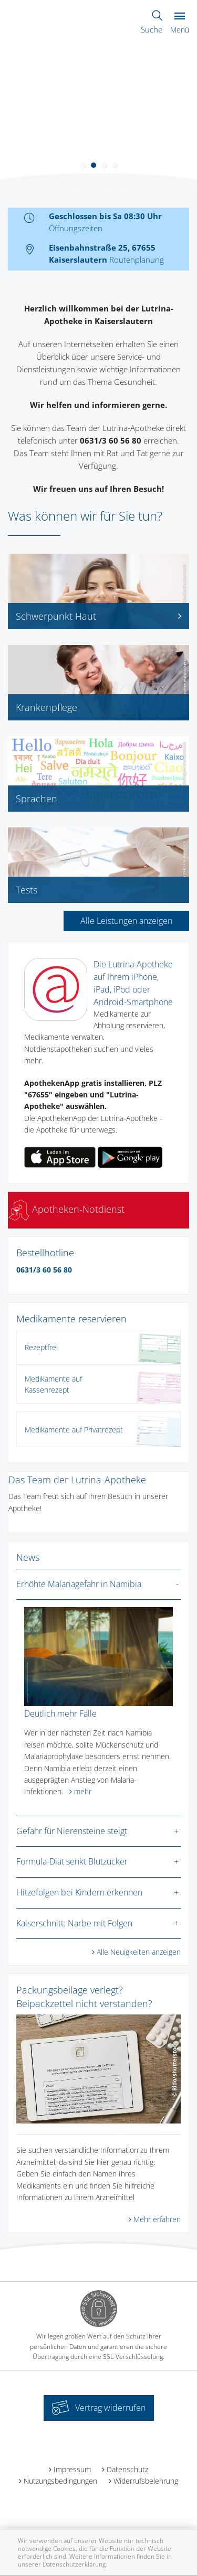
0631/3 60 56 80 (44, 1270)
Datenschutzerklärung (74, 2564)
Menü (179, 23)
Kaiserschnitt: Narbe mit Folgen (74, 1923)
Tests (26, 889)
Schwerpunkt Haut (98, 616)
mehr (82, 1791)
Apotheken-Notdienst (66, 1209)
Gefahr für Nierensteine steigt (71, 1831)
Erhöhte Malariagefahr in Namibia (78, 1584)
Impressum (72, 2469)
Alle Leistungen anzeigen (126, 920)
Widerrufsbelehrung (145, 2481)
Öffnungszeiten (75, 228)
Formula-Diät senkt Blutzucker (72, 1861)
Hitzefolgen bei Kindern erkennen (79, 1892)
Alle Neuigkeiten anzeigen (139, 1952)
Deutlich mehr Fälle (60, 1713)
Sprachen (36, 798)
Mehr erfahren (157, 2219)
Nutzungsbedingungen (60, 2481)
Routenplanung (136, 259)
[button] (83, 165)
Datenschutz (127, 2469)
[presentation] (7, 112)
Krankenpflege (46, 707)
